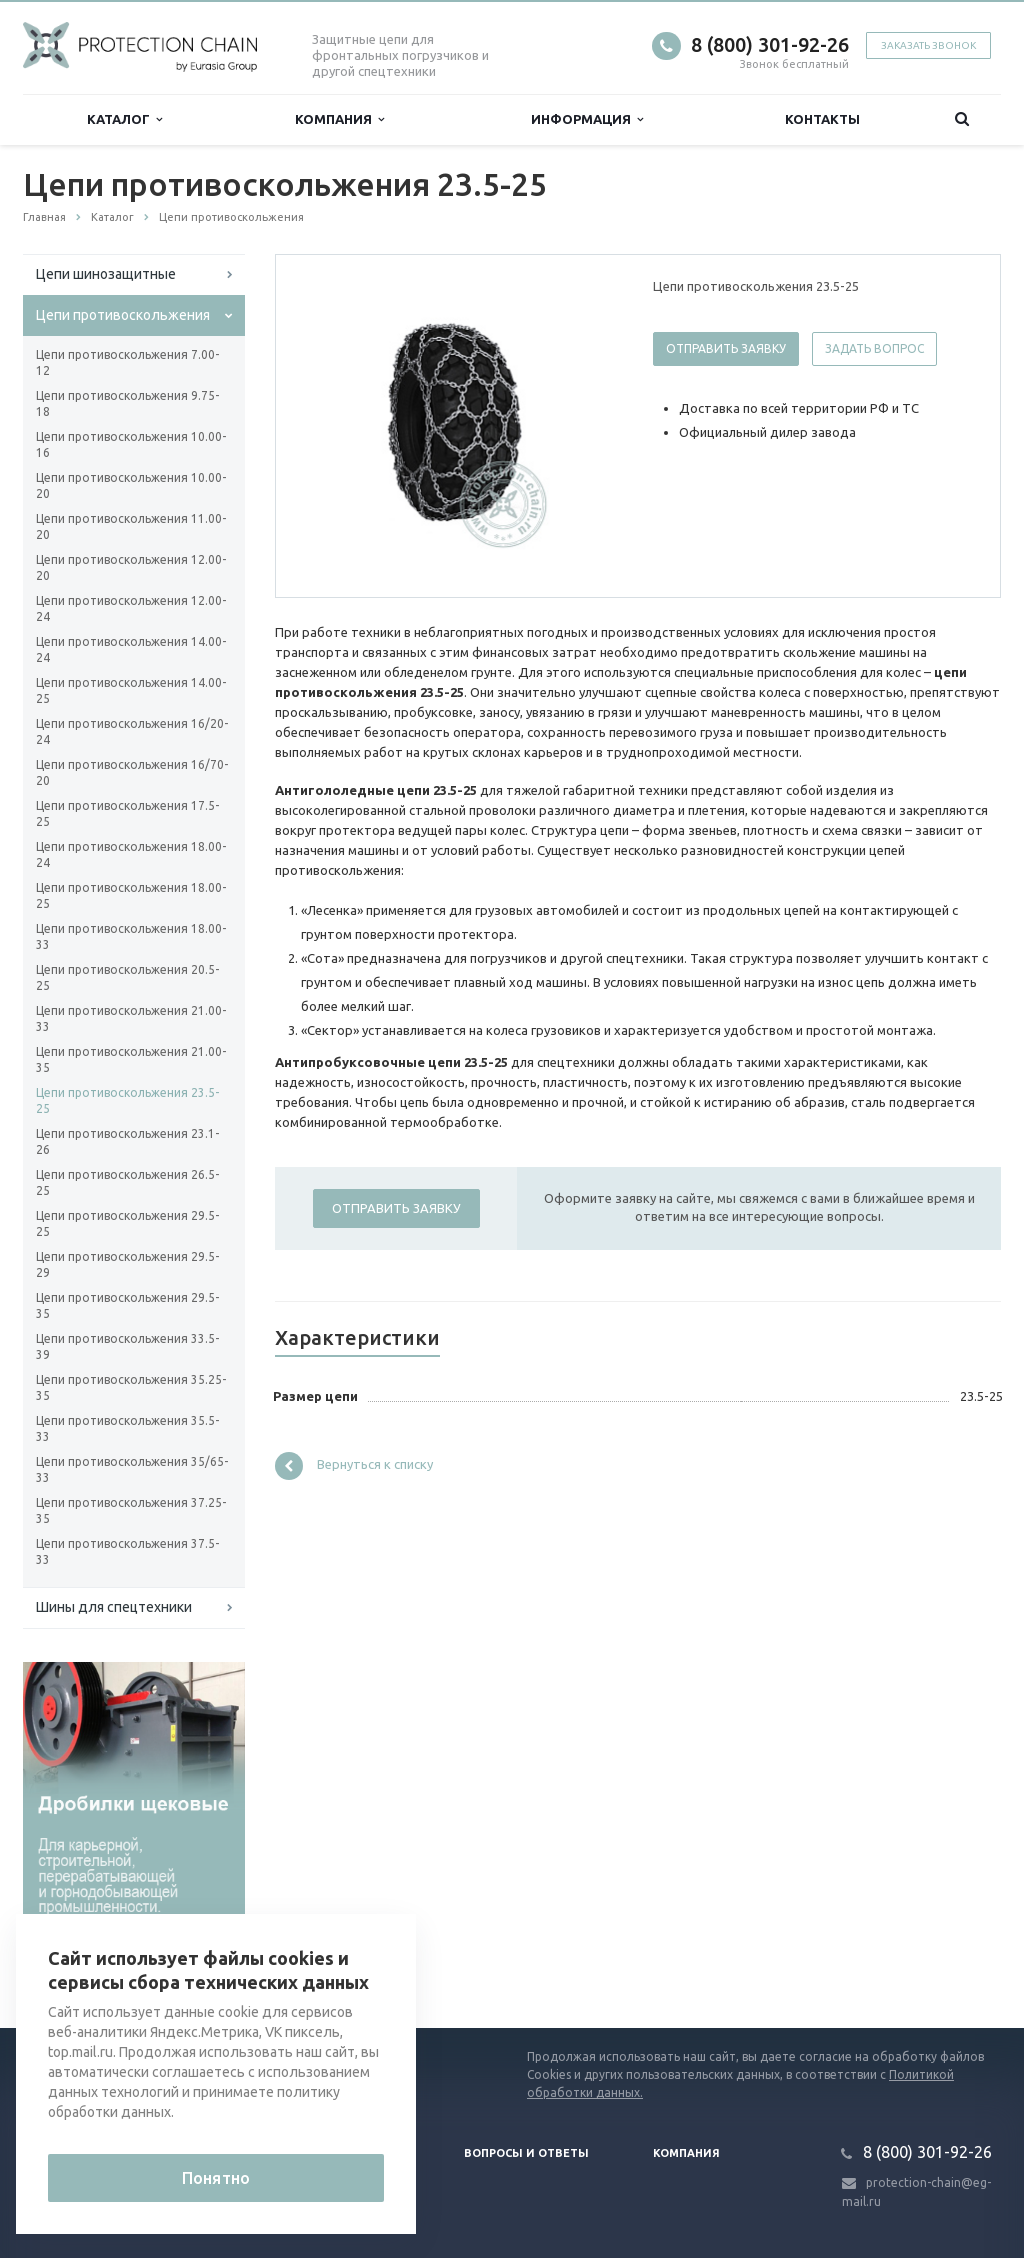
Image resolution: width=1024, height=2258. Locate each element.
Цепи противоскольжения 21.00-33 (131, 1018)
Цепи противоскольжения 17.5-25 (127, 813)
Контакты (822, 119)
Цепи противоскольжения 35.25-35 (131, 1387)
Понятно (216, 2178)
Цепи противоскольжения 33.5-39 (127, 1346)
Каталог (124, 119)
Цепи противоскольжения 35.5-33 (127, 1428)
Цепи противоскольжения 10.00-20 (131, 485)
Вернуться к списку (354, 1466)
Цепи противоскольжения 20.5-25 (127, 977)
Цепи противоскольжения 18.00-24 (131, 854)
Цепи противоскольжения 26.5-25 (127, 1182)
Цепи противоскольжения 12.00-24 (131, 608)
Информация (587, 119)
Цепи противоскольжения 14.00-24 (131, 649)
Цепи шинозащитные (106, 274)
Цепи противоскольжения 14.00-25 (131, 690)
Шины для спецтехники (114, 1607)
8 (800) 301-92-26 (770, 44)
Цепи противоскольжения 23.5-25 (127, 1100)
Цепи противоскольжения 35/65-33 (132, 1469)
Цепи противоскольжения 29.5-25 (127, 1223)
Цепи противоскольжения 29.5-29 (127, 1264)
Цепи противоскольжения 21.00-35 (131, 1059)
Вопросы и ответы (526, 2153)
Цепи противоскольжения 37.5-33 (127, 1551)
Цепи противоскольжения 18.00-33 (131, 936)
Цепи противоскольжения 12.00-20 (131, 567)
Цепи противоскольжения (123, 315)
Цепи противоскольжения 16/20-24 (132, 731)
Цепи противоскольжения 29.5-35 (127, 1305)
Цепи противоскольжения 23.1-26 (127, 1141)
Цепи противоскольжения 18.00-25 (131, 895)
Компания (339, 119)
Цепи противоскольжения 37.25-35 (131, 1510)
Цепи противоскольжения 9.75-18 (127, 403)
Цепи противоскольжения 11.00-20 (131, 526)
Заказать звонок (928, 45)
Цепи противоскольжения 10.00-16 (131, 444)
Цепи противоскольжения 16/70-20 (132, 772)
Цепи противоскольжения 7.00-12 (127, 362)
